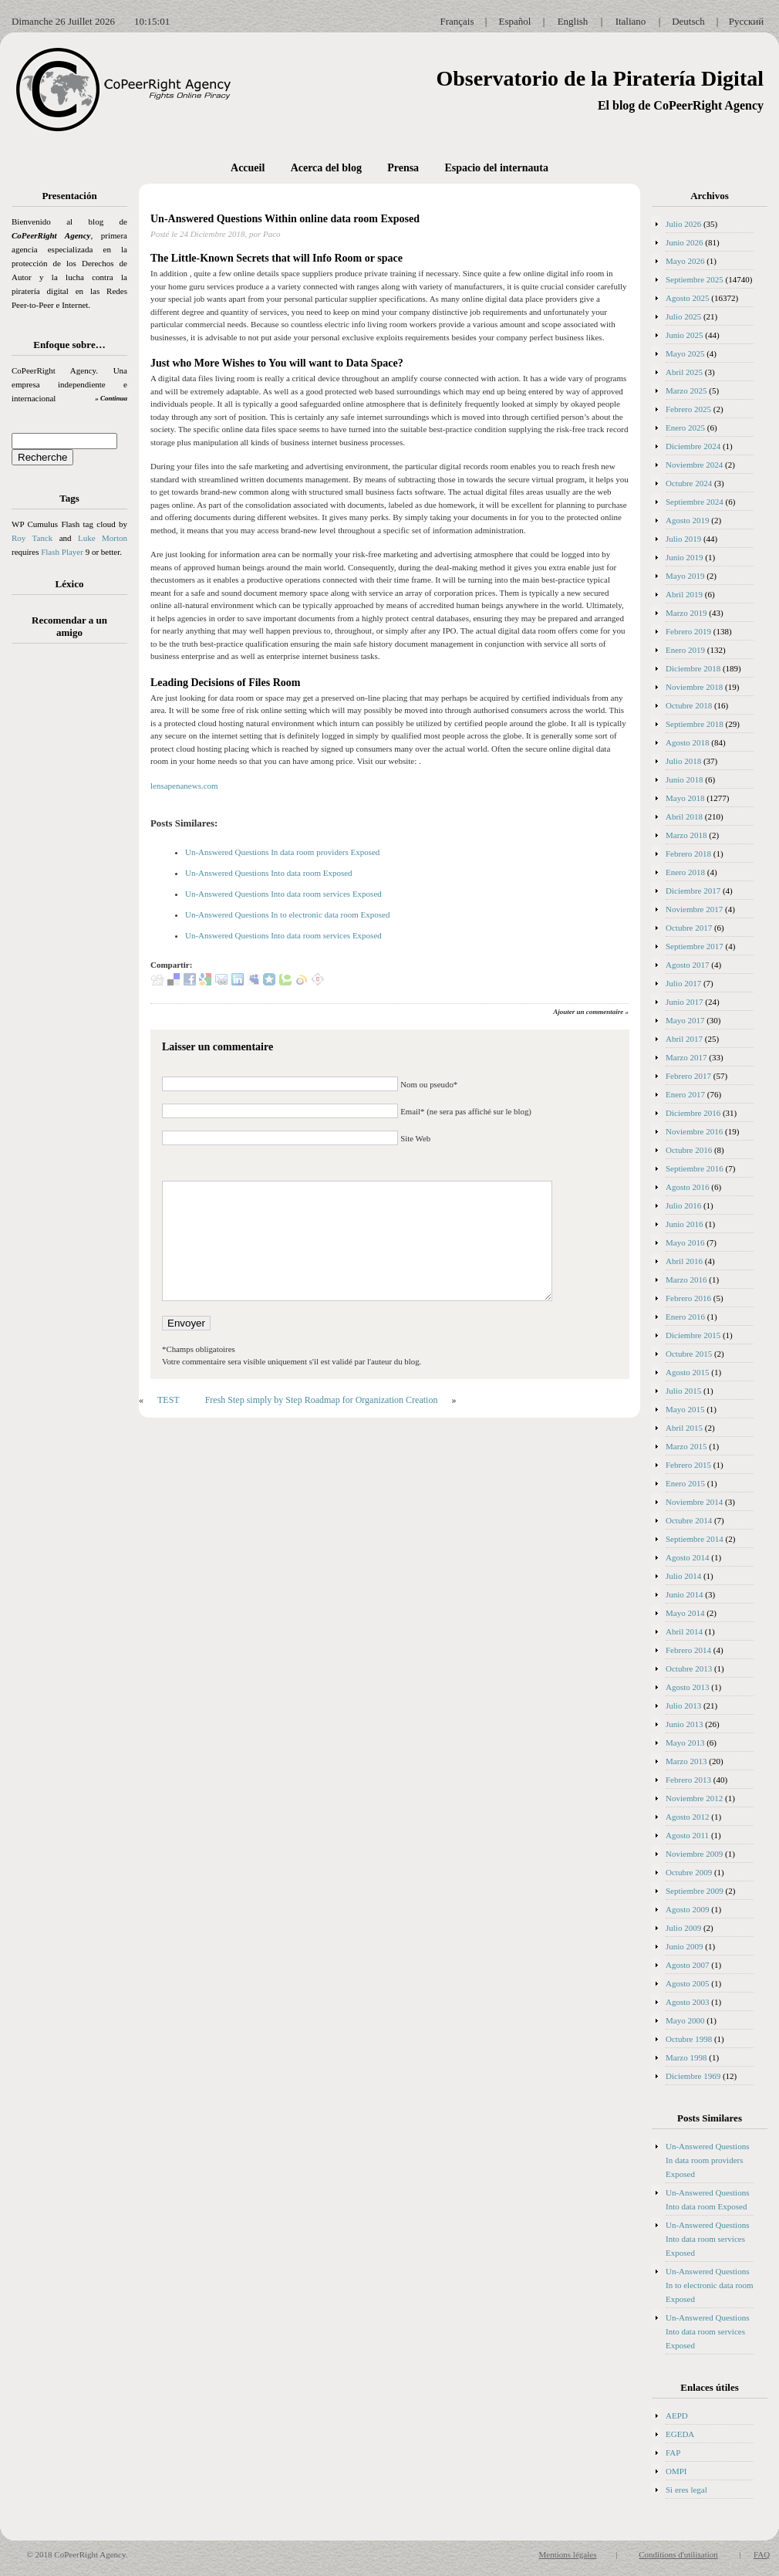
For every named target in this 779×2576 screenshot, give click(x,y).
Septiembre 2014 (694, 1538)
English (573, 21)
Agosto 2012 (688, 1816)
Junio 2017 (684, 1001)
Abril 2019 (684, 594)
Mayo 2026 (685, 260)
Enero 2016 (685, 1316)
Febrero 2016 (688, 1298)
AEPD (677, 2415)
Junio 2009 (684, 1946)
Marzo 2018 (686, 835)
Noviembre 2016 (694, 1131)
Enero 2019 (685, 649)
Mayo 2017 (685, 1020)
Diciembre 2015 (693, 1335)
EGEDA (680, 2434)
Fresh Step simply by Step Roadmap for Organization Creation (321, 1399)
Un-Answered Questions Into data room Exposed (268, 872)
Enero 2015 (685, 1483)
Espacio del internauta (496, 168)
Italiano (630, 21)
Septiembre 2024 (694, 501)
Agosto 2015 (688, 1372)
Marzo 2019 (686, 612)
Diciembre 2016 (693, 1112)
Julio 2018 (683, 761)
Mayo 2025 (685, 353)
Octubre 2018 (689, 705)
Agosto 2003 (688, 2001)
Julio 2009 (683, 1927)
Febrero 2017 (688, 1075)
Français (457, 21)
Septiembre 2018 (694, 724)
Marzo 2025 (686, 390)
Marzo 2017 (686, 1057)
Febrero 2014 (688, 1650)
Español (515, 21)
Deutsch (688, 21)
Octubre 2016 (689, 1149)
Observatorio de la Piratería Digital (600, 78)
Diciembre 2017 (693, 890)
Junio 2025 (684, 335)
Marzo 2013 (686, 1761)
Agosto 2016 (688, 1187)
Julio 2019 (683, 538)
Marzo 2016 (686, 1279)
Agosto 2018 (688, 742)
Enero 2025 (685, 427)
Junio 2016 (684, 1224)
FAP (673, 2452)
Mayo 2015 (685, 1409)
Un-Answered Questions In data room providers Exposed (282, 852)
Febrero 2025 (688, 409)
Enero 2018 (685, 872)
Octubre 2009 (689, 1872)
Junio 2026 (684, 242)
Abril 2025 (684, 372)
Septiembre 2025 (694, 279)
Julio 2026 (683, 223)
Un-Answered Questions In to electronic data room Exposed (287, 914)
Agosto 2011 (687, 1835)
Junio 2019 (684, 557)
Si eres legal (686, 2489)
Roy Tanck (32, 538)
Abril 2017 (684, 1038)
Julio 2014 (683, 1575)
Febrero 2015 (688, 1464)
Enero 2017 (685, 1094)
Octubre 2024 (689, 483)
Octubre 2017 (689, 927)
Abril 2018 (684, 816)
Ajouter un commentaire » (591, 1012)
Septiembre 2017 (694, 946)
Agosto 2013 (688, 1687)
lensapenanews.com (184, 785)
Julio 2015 (683, 1390)
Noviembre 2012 (694, 1798)
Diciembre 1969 (693, 2076)
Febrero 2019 (688, 631)
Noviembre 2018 (694, 686)
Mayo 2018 (685, 798)
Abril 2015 (684, 1427)
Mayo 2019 (685, 575)
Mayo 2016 (685, 1242)
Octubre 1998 (689, 2039)
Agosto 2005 (688, 1983)
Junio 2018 (684, 779)
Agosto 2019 (688, 520)
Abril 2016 (684, 1261)
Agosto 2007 (688, 1964)
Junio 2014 (684, 1594)
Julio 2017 (683, 983)
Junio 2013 (684, 1724)
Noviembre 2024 (694, 464)
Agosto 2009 (688, 1909)
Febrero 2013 (688, 1779)
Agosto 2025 (688, 298)
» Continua (111, 398)
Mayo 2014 (685, 1613)
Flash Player (62, 551)
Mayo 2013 (685, 1742)
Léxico (70, 584)
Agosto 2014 (688, 1557)
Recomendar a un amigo (69, 626)
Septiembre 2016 (694, 1168)
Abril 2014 (684, 1631)
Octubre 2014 (689, 1520)
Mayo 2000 (685, 2020)
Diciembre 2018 (693, 668)
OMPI (676, 2471)
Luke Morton (102, 538)
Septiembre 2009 (694, 1890)
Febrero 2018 (688, 853)
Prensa (403, 168)
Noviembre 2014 (694, 1501)
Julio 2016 (683, 1205)
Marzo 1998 (686, 2057)
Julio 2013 (683, 1705)
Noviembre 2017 (694, 909)
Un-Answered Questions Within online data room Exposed (285, 219)
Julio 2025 (683, 316)
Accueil (248, 168)
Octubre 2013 (689, 1668)
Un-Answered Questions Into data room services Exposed (283, 893)
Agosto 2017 (688, 964)
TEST (168, 1399)
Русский (746, 21)
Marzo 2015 (686, 1446)
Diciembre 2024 (693, 446)
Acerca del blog (326, 168)
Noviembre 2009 (694, 1853)
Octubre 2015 (689, 1353)
